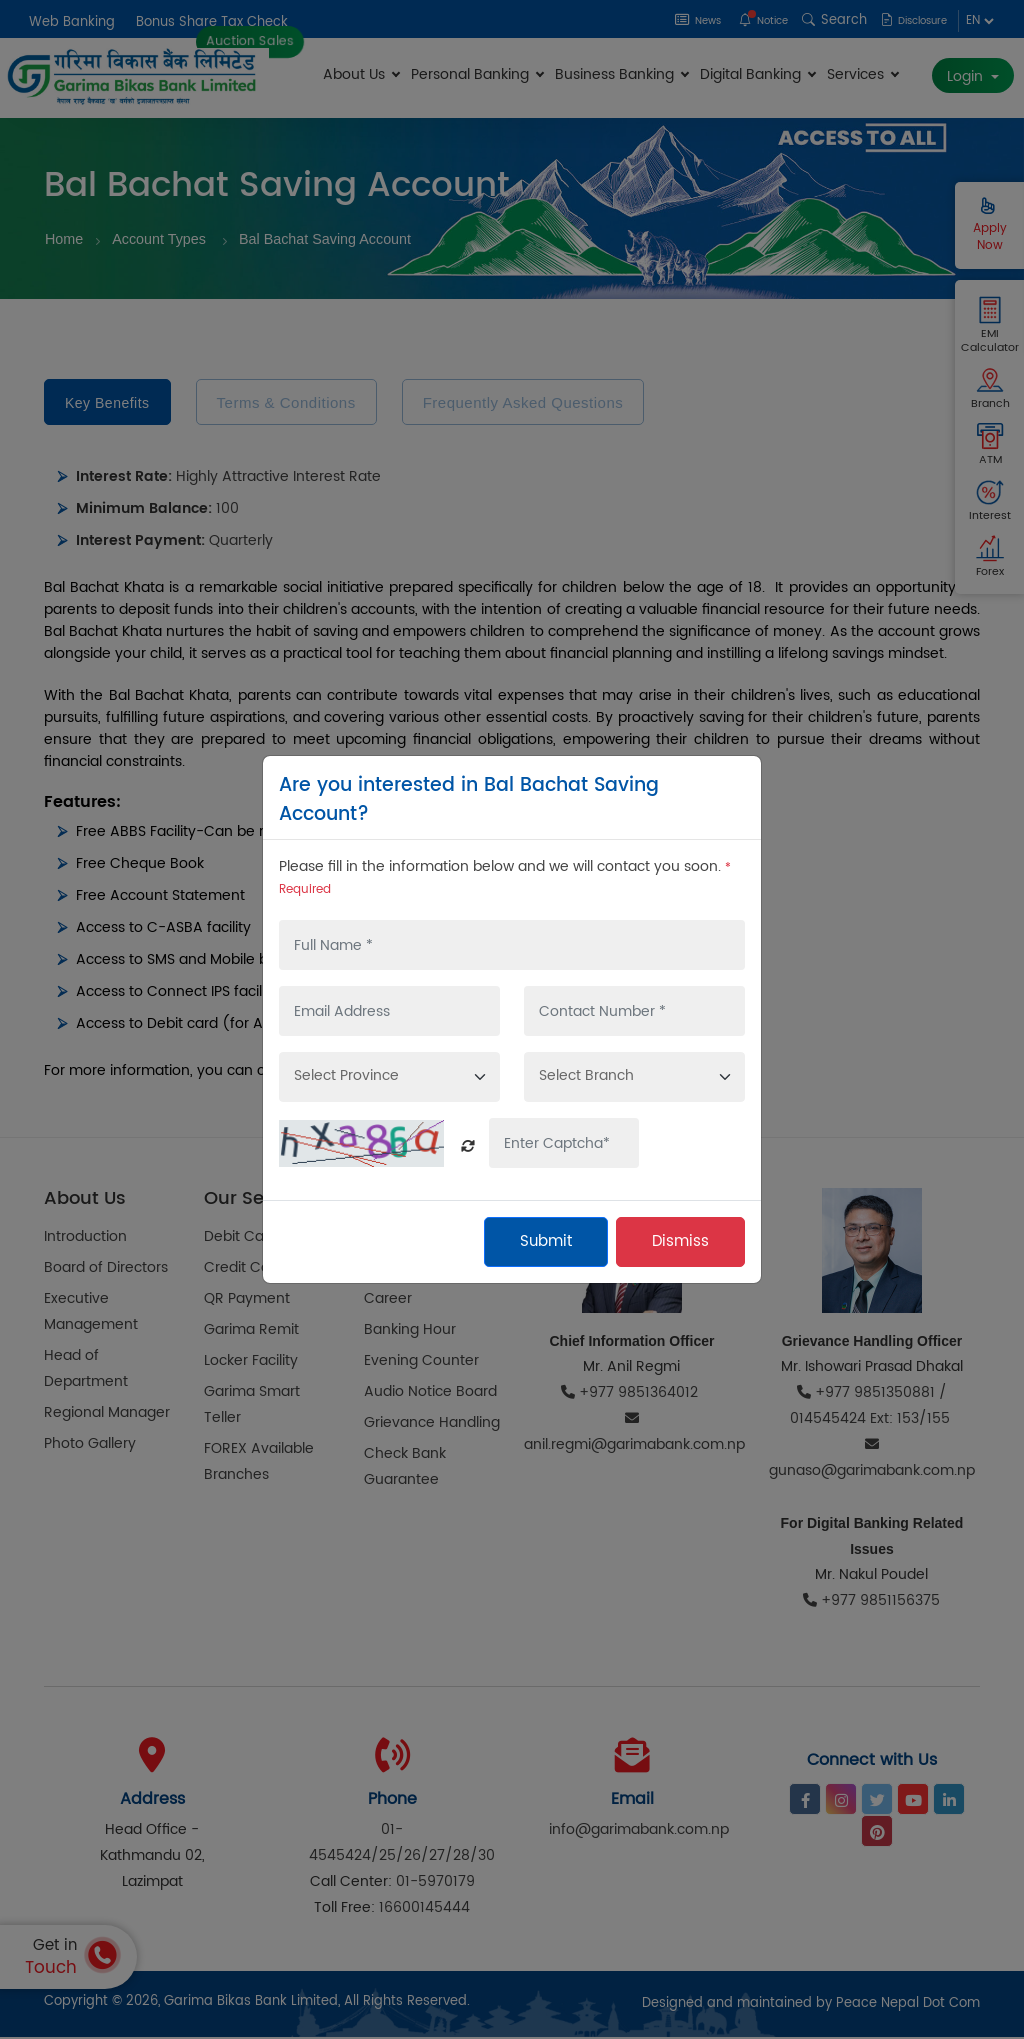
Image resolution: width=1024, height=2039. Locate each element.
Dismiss (680, 1241)
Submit (546, 1241)
